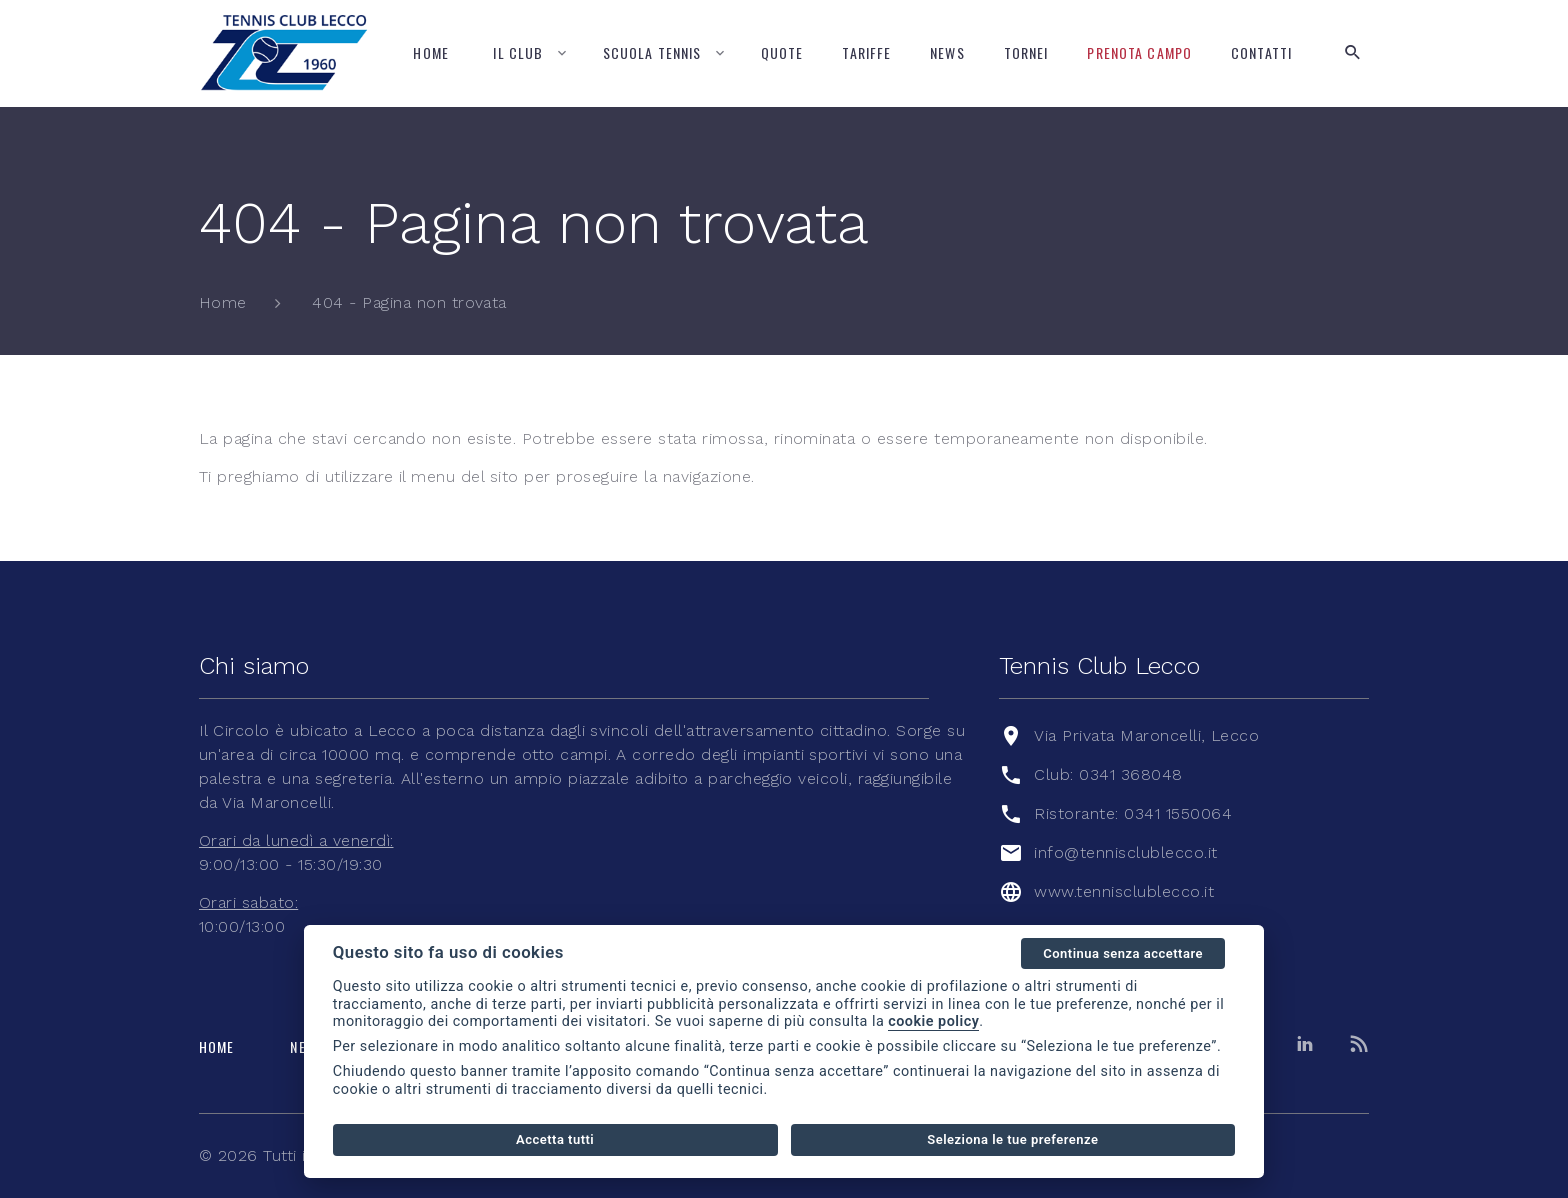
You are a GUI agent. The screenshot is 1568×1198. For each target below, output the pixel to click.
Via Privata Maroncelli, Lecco (1146, 735)
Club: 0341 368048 (1108, 774)
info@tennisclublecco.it (1125, 852)
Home (430, 52)
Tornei (1026, 52)
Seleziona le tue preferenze (1012, 1139)
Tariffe (866, 52)
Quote (782, 52)
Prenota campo (1139, 52)
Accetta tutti (555, 1139)
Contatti (1261, 52)
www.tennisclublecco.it (1124, 891)
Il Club (518, 52)
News (947, 52)
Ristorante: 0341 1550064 (1133, 813)
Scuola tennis (652, 52)
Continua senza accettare (1123, 953)
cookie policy (933, 1021)
